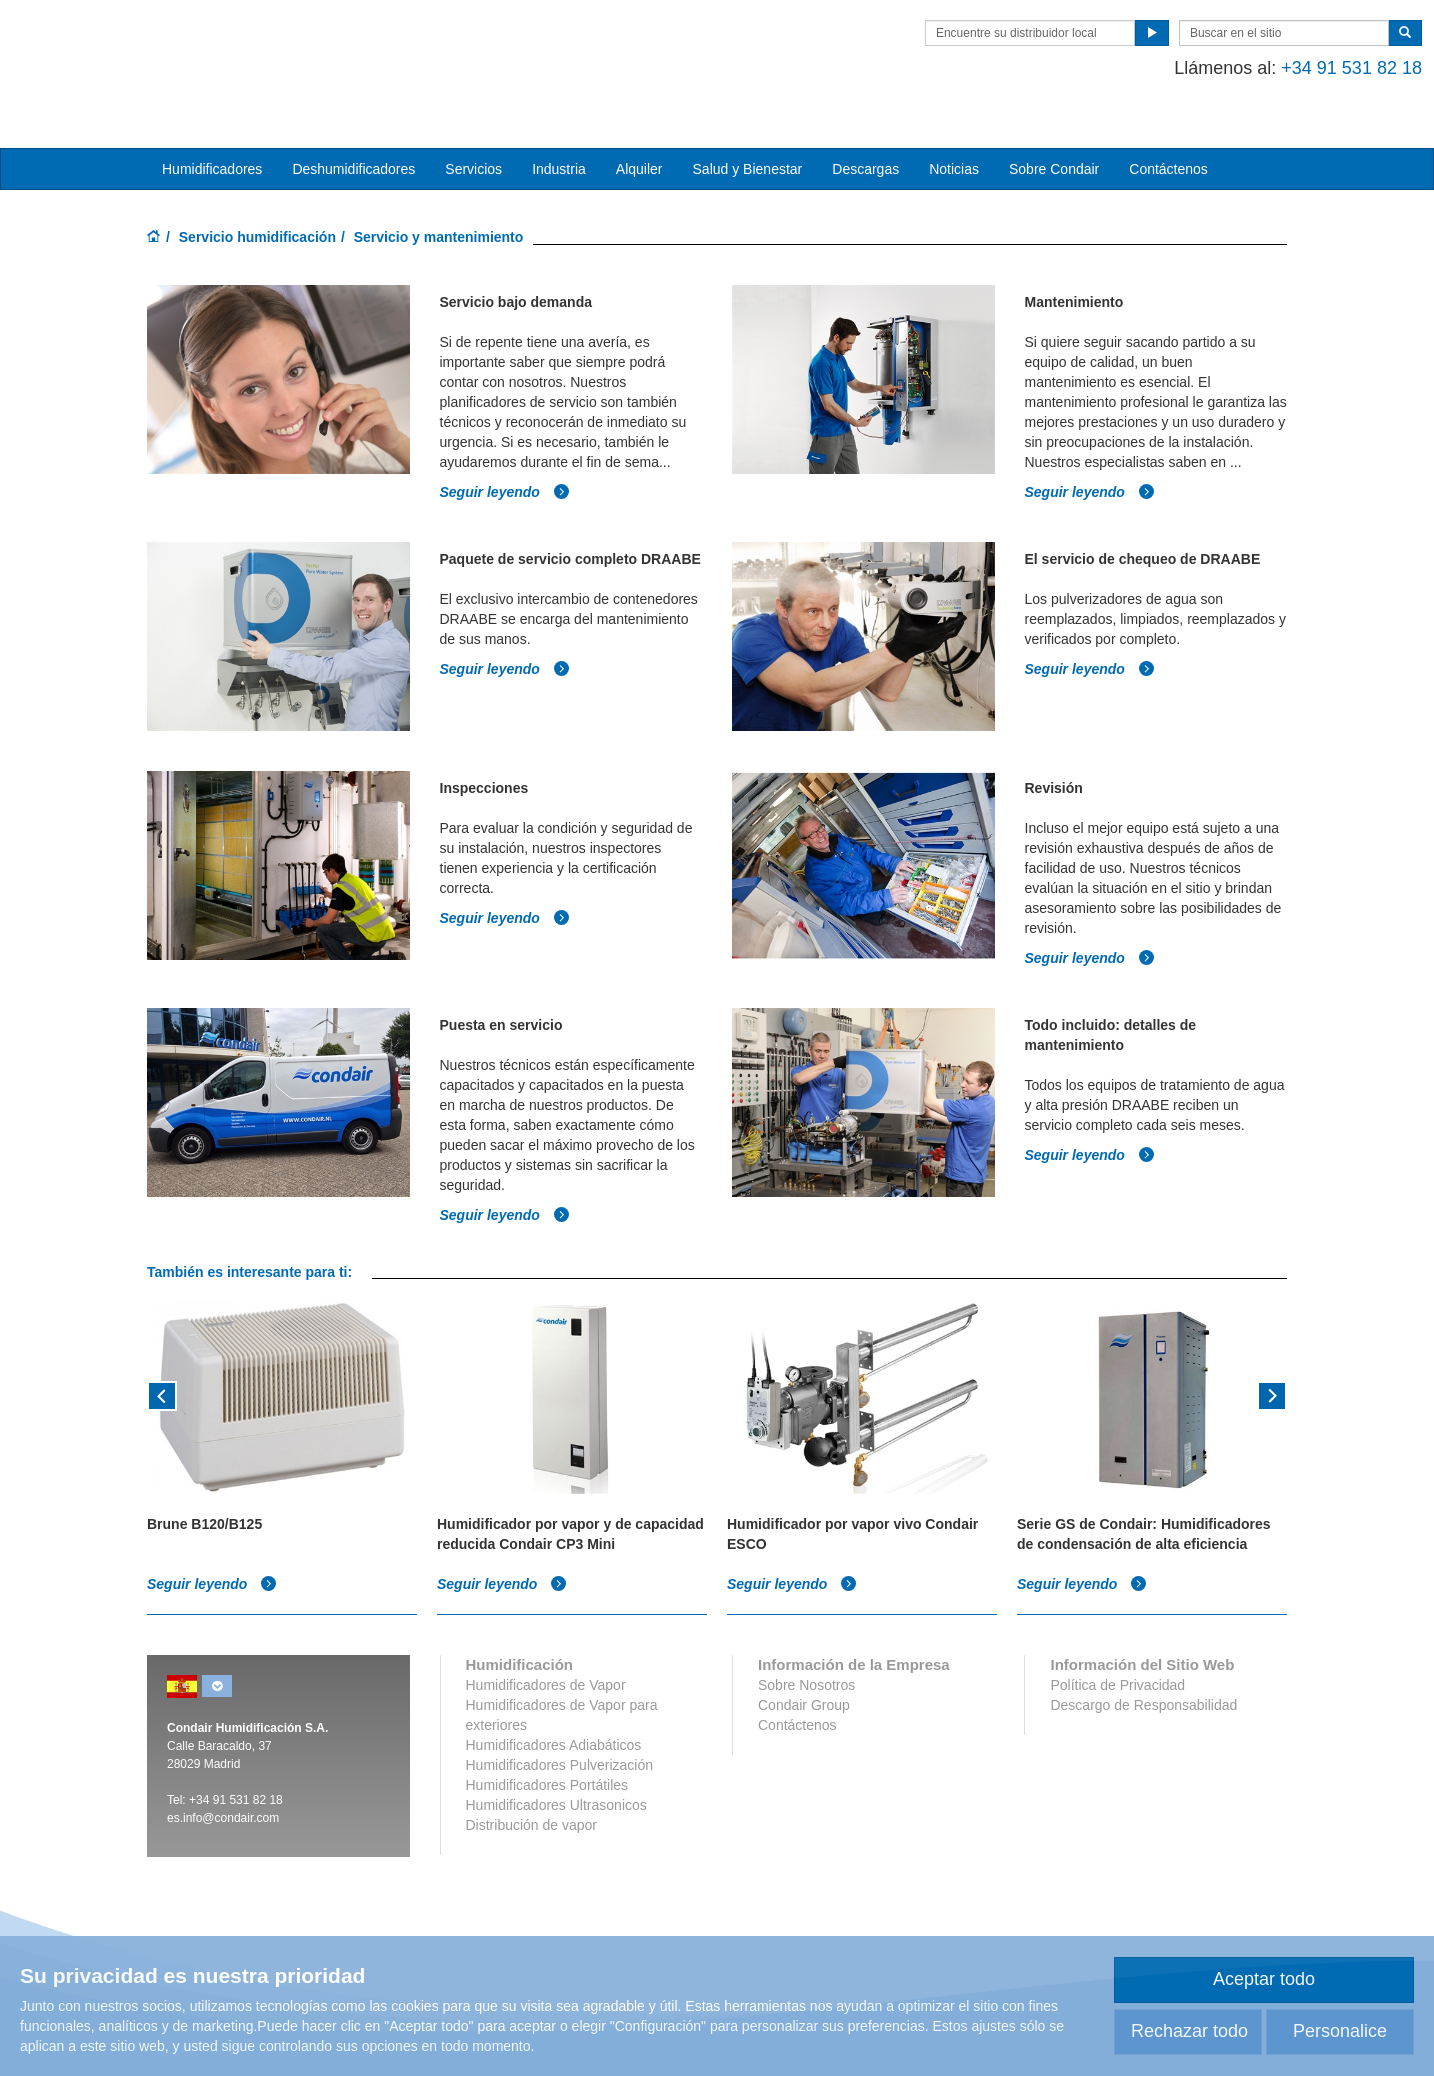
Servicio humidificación (257, 209)
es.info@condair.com (223, 1770)
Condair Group (804, 1657)
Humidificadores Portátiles (547, 1737)
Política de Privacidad (1117, 1637)
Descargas (865, 141)
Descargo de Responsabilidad (1143, 1657)
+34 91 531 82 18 (1216, 68)
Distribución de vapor (532, 1777)
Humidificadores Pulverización (560, 1717)
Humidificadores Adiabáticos (554, 1697)
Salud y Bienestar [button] (748, 141)
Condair (262, 45)
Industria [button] (559, 141)
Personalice (1340, 2031)
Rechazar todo (1189, 2031)
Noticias (954, 141)
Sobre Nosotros (806, 1637)
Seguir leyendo (505, 457)
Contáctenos (1168, 141)
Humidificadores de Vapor (546, 1637)
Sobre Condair (1054, 141)
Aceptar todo (1264, 1979)
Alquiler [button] (639, 141)
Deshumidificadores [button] (353, 141)
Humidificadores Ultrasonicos (556, 1757)
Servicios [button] (473, 141)
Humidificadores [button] (212, 141)
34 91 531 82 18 (239, 1752)
